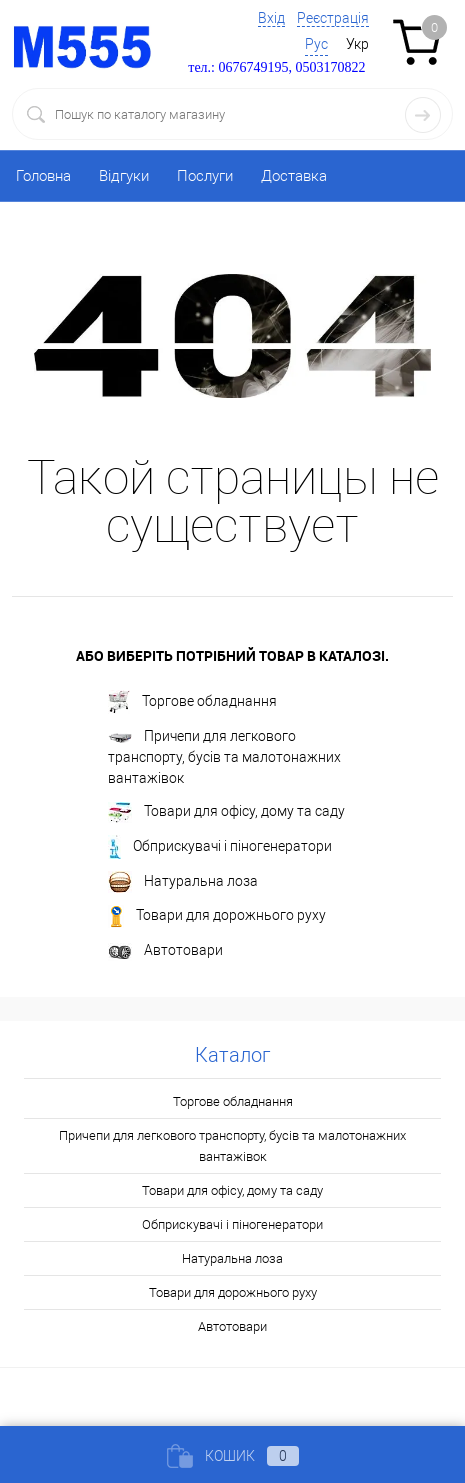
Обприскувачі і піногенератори (220, 847)
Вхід (271, 18)
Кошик (233, 1456)
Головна (43, 176)
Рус (316, 44)
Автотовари (165, 951)
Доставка (294, 176)
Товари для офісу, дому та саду (226, 812)
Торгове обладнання (192, 702)
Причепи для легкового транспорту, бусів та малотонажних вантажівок (224, 757)
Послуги (205, 176)
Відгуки (124, 176)
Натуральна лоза (183, 882)
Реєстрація (333, 18)
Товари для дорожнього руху (217, 916)
